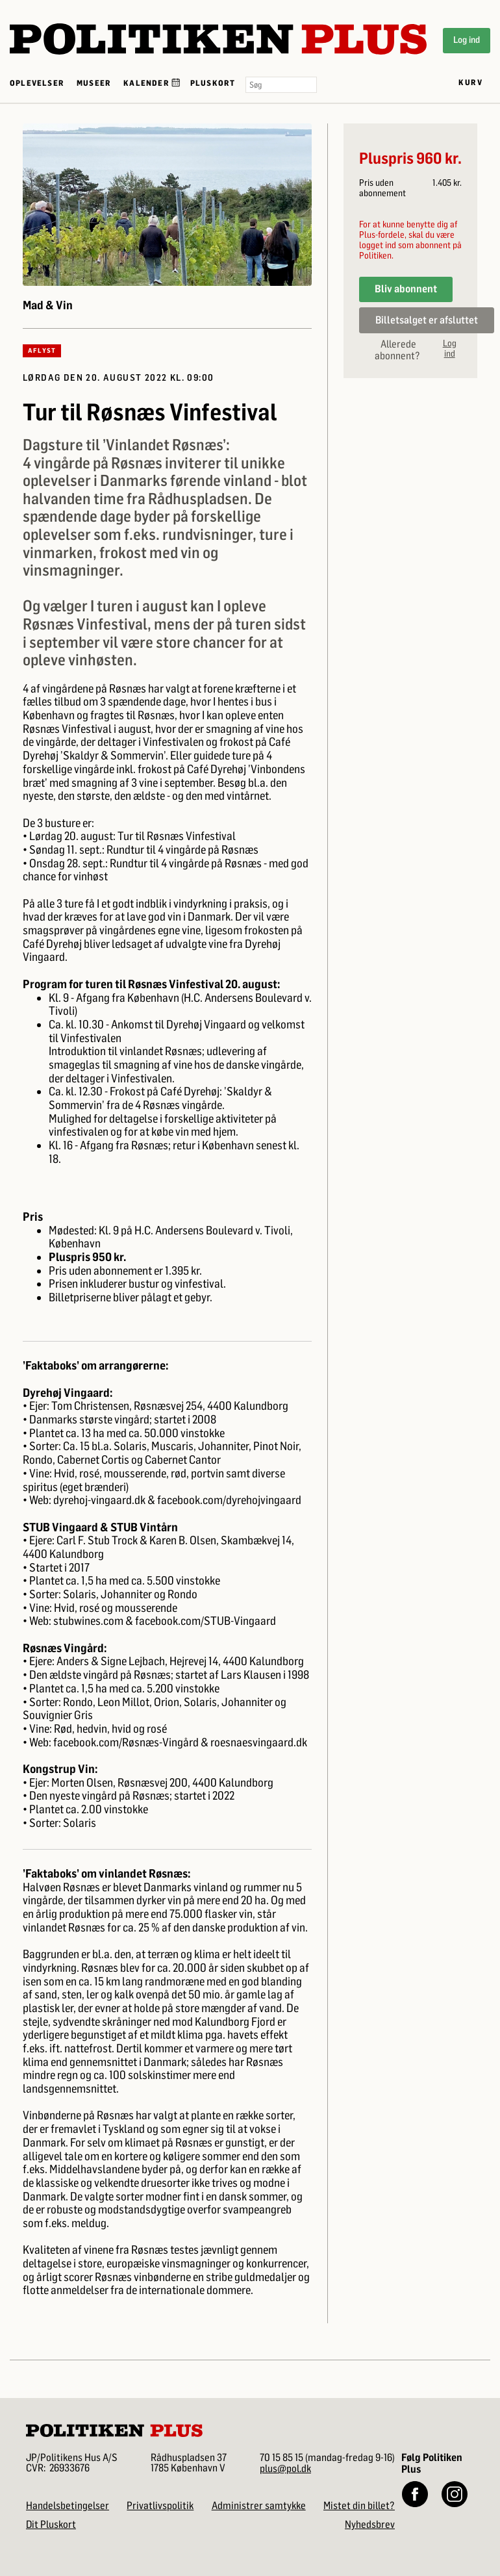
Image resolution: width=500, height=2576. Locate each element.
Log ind (466, 39)
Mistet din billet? (359, 2505)
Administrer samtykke (259, 2505)
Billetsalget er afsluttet (426, 320)
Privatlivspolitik (160, 2505)
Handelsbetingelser (67, 2505)
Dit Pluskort (51, 2524)
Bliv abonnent (406, 289)
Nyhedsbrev (370, 2524)
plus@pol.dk (285, 2468)
